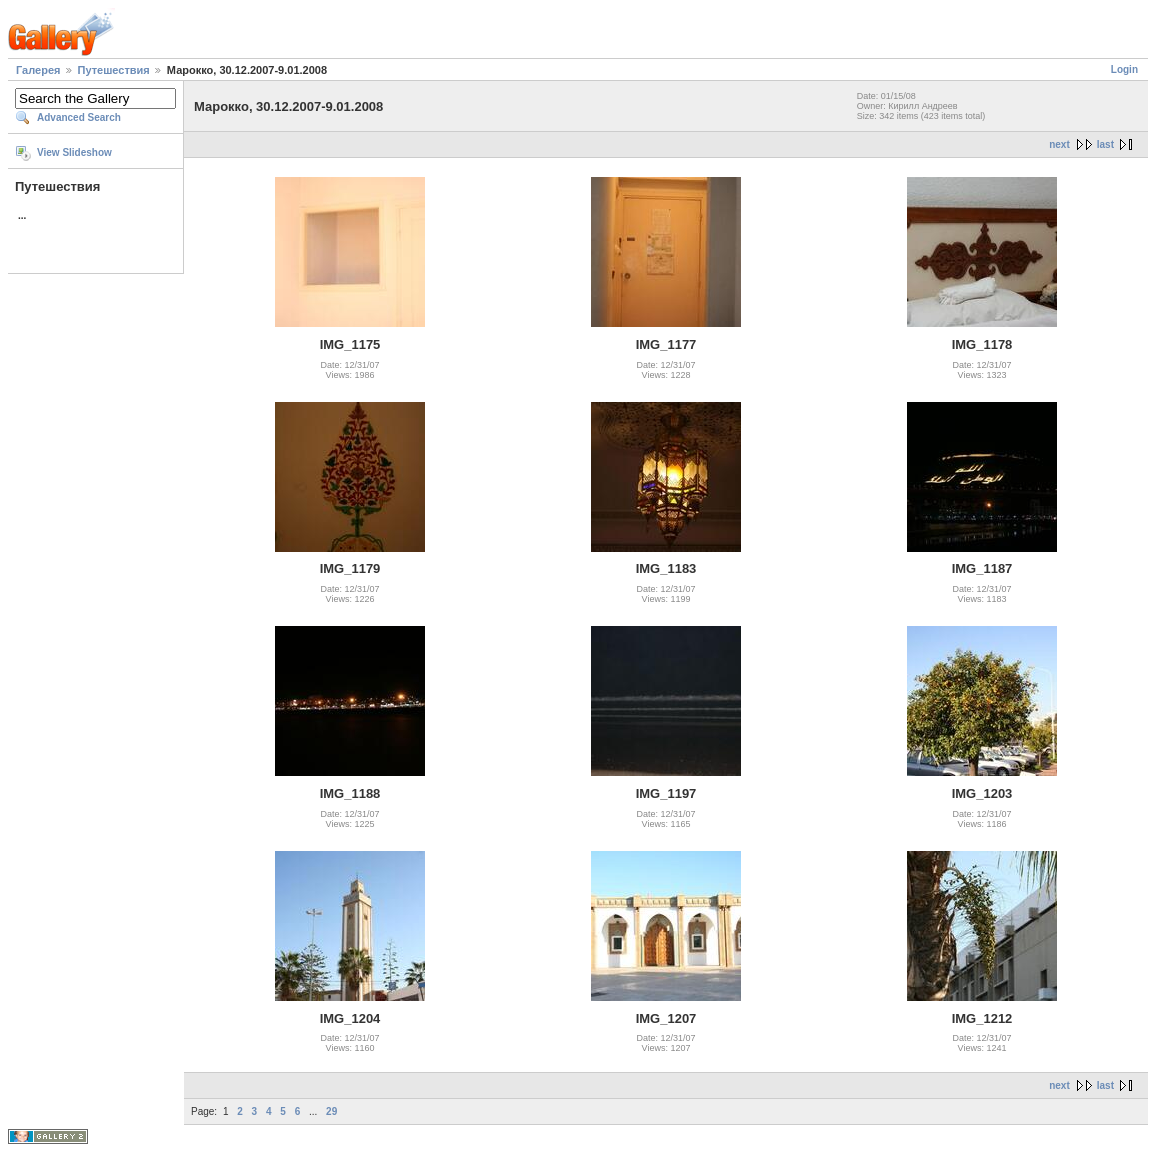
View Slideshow (74, 152)
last (1105, 144)
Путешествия (114, 70)
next (1059, 144)
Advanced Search (79, 117)
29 (331, 1111)
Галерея (38, 70)
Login (1124, 69)
